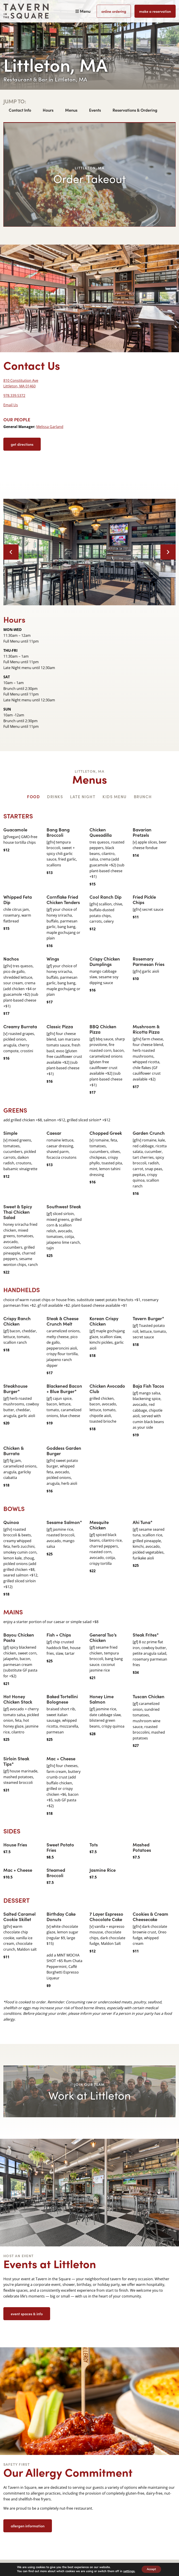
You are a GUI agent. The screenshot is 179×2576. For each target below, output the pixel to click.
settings (127, 2571)
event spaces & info (27, 2314)
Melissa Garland (49, 429)
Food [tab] (33, 798)
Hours (48, 111)
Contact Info (20, 111)
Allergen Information (28, 2525)
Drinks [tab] (55, 798)
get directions (22, 446)
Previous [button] (11, 553)
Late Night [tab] (82, 798)
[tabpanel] (89, 1419)
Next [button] (168, 553)
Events (95, 111)
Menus (71, 111)
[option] (89, 554)
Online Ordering (113, 11)
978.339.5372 (14, 398)
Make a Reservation (155, 11)
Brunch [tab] (143, 798)
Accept (151, 2569)
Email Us (10, 408)
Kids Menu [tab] (114, 798)
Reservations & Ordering (135, 111)
